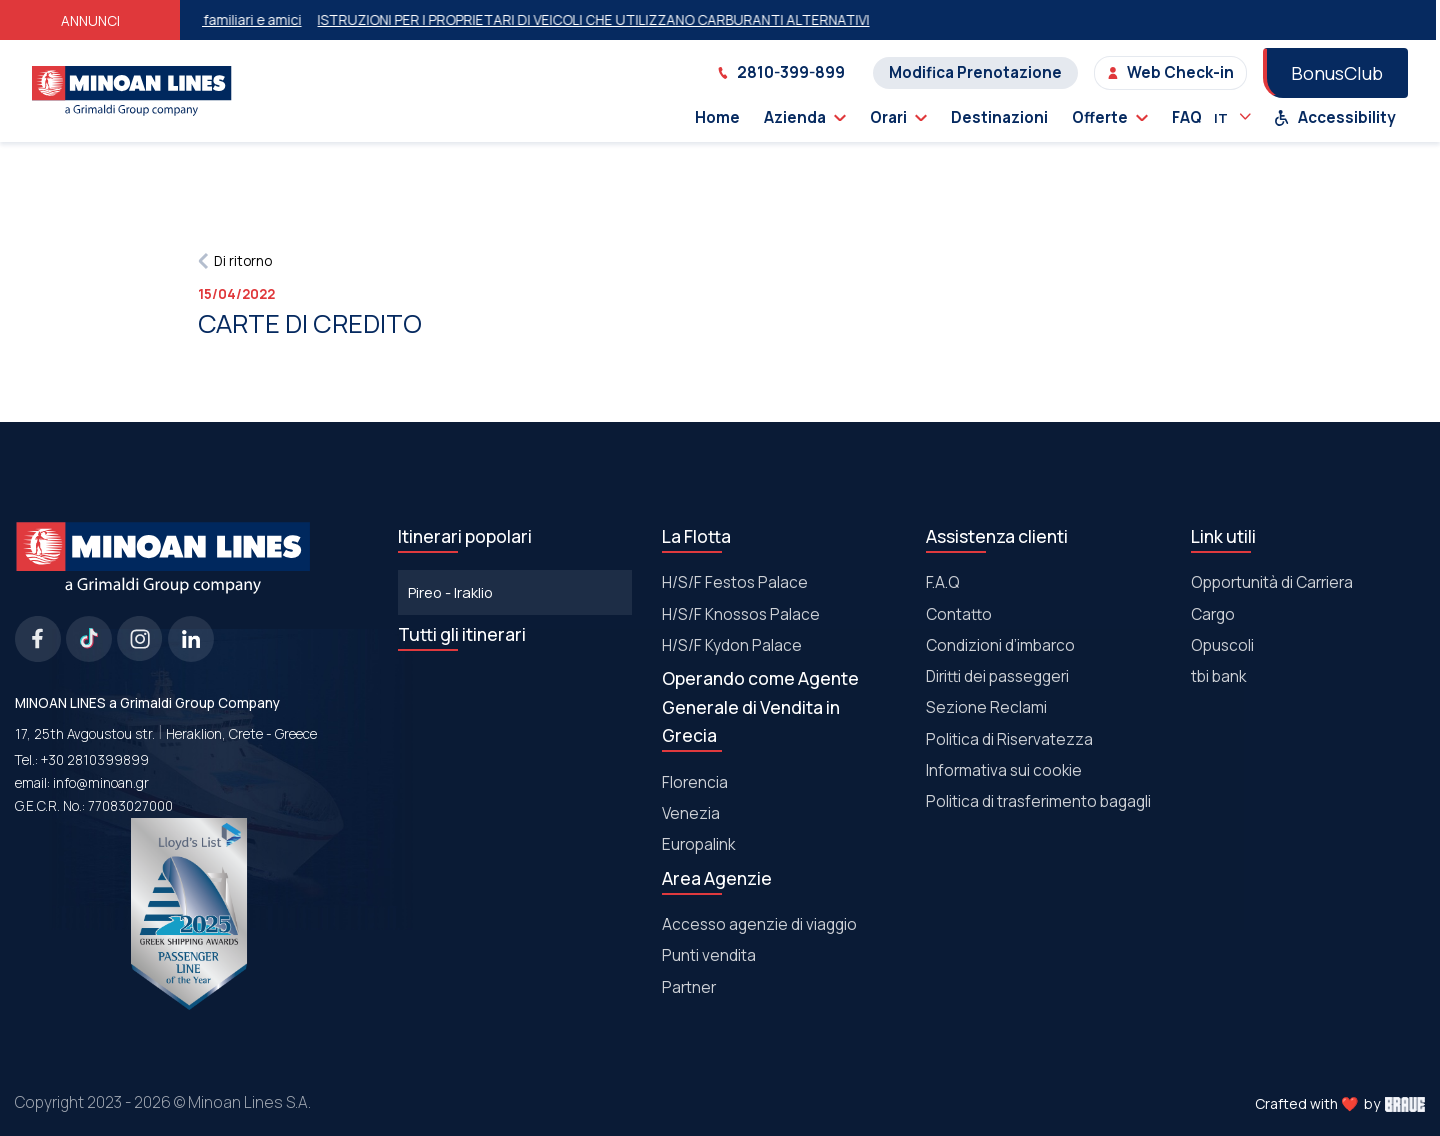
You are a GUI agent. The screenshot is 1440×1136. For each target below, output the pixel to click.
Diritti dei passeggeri (997, 676)
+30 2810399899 (95, 760)
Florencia (695, 782)
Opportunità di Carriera (1272, 582)
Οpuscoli (1222, 645)
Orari (898, 117)
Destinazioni (999, 117)
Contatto (959, 614)
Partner (689, 987)
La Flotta (696, 536)
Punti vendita (709, 955)
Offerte (1110, 117)
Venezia (691, 813)
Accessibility (1335, 117)
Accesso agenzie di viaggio (759, 924)
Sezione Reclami (986, 707)
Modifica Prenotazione (975, 72)
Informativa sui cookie (1004, 770)
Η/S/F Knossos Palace (741, 614)
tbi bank (1218, 676)
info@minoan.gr (101, 783)
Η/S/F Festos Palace (735, 582)
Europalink (698, 844)
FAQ (1187, 117)
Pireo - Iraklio (450, 592)
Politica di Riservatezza (1009, 739)
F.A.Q (943, 582)
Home (717, 117)
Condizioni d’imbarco (1000, 645)
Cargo (1213, 614)
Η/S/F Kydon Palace (732, 645)
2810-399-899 (781, 72)
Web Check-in (1170, 72)
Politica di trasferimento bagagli (1038, 801)
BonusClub (1337, 73)
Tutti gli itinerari (462, 634)
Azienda (805, 117)
